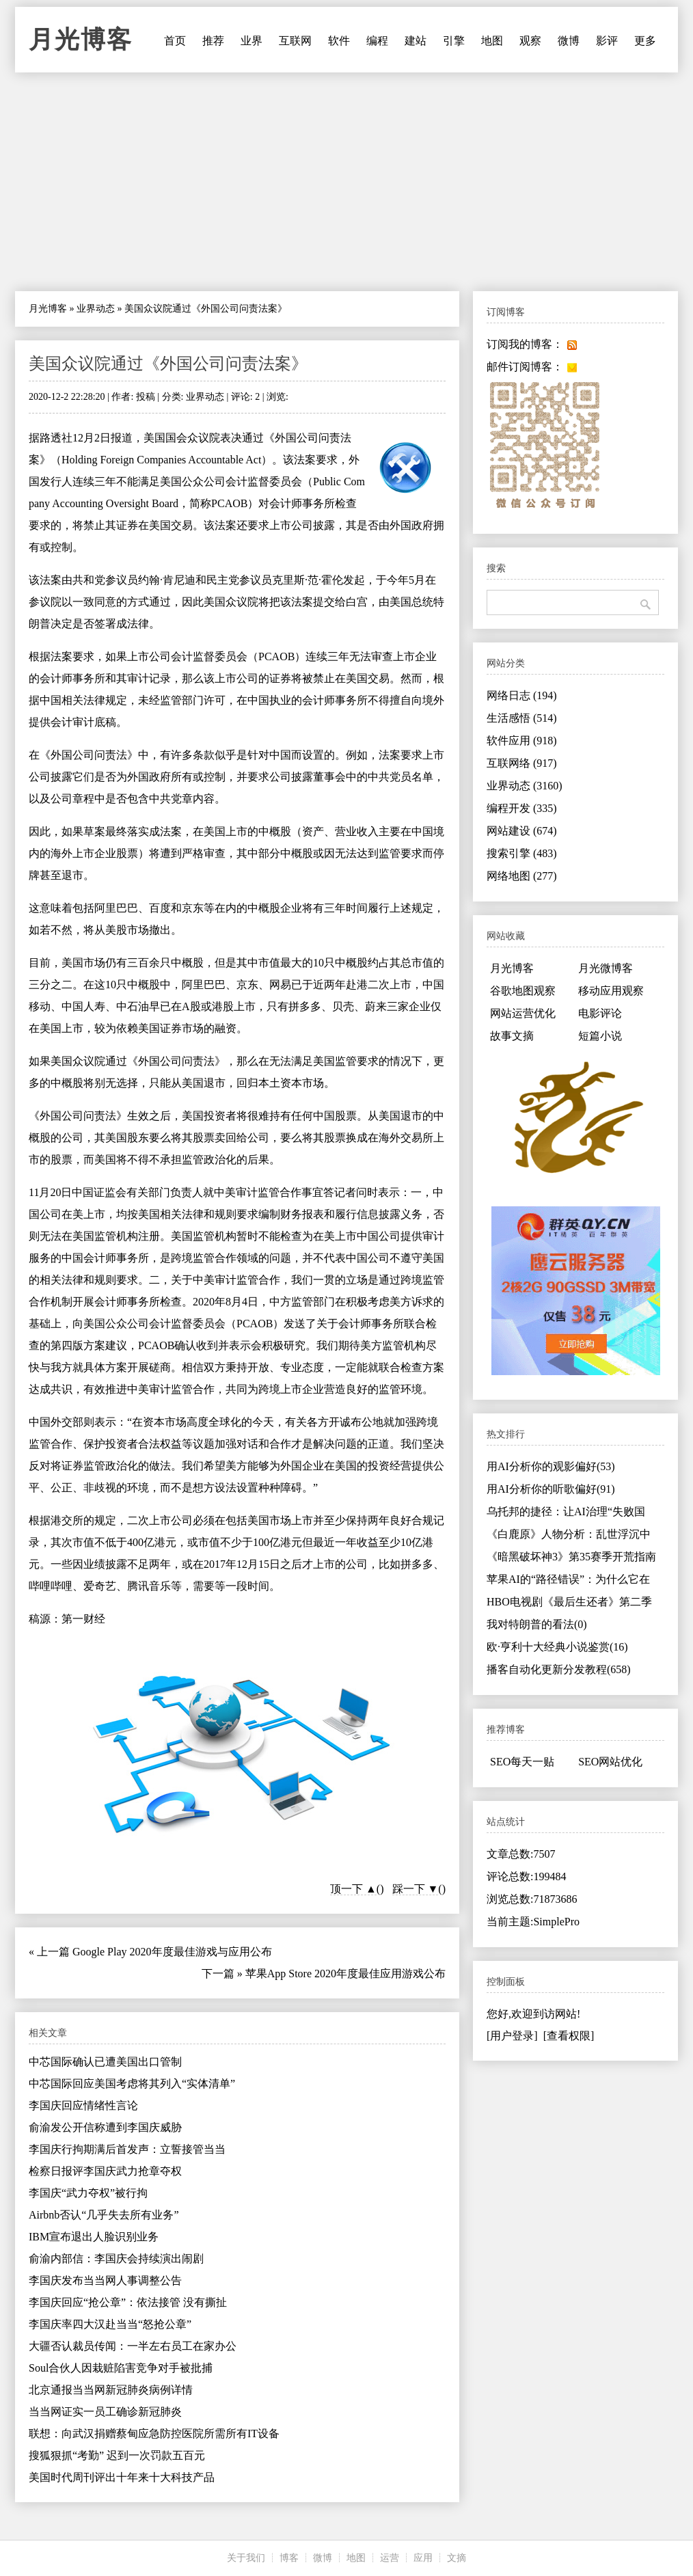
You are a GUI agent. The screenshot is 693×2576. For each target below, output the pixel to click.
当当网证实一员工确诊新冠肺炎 (105, 2411)
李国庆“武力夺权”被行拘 (88, 2193)
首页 (175, 40)
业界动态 (96, 308)
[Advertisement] (346, 181)
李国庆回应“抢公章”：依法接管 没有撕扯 (128, 2302)
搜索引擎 (522, 853)
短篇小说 (600, 1036)
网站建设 (522, 831)
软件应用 (522, 740)
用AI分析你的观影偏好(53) (551, 1466)
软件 (339, 40)
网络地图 (522, 876)
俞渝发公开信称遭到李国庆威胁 (105, 2127)
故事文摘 (512, 1036)
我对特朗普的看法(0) (537, 1624)
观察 (530, 40)
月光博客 (81, 39)
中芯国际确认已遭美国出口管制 (105, 2061)
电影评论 (600, 1013)
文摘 (456, 2558)
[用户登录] (512, 2036)
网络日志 (522, 695)
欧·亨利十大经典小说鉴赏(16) (557, 1647)
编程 (377, 40)
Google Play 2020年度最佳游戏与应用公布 (172, 1951)
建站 (415, 40)
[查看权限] (569, 2036)
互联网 (295, 40)
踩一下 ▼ (415, 1889)
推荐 (213, 40)
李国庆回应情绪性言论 (83, 2105)
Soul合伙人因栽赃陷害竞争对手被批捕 (121, 2368)
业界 (251, 40)
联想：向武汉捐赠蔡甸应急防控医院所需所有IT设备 (154, 2433)
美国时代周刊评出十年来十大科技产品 (122, 2477)
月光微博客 (605, 968)
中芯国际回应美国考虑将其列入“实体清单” (132, 2083)
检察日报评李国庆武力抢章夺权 (105, 2171)
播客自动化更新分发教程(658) (559, 1669)
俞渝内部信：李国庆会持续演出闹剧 (116, 2258)
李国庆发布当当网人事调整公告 (105, 2280)
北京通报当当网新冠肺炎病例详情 (111, 2390)
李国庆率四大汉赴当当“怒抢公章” (110, 2324)
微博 (569, 40)
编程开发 (522, 808)
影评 (607, 40)
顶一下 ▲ (353, 1889)
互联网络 (522, 763)
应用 (423, 2558)
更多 (645, 40)
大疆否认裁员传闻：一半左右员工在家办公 (132, 2346)
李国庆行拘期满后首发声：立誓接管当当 (127, 2149)
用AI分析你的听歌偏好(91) (551, 1489)
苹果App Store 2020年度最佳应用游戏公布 (345, 1973)
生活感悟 (522, 718)
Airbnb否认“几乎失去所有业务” (104, 2215)
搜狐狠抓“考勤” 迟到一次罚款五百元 (117, 2455)
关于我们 (246, 2558)
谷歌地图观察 (523, 990)
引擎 (454, 40)
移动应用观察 (611, 990)
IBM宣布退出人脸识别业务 (94, 2236)
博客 (289, 2558)
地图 (492, 40)
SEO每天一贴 (522, 1761)
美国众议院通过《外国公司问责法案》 (168, 363)
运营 (389, 2558)
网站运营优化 (523, 1013)
